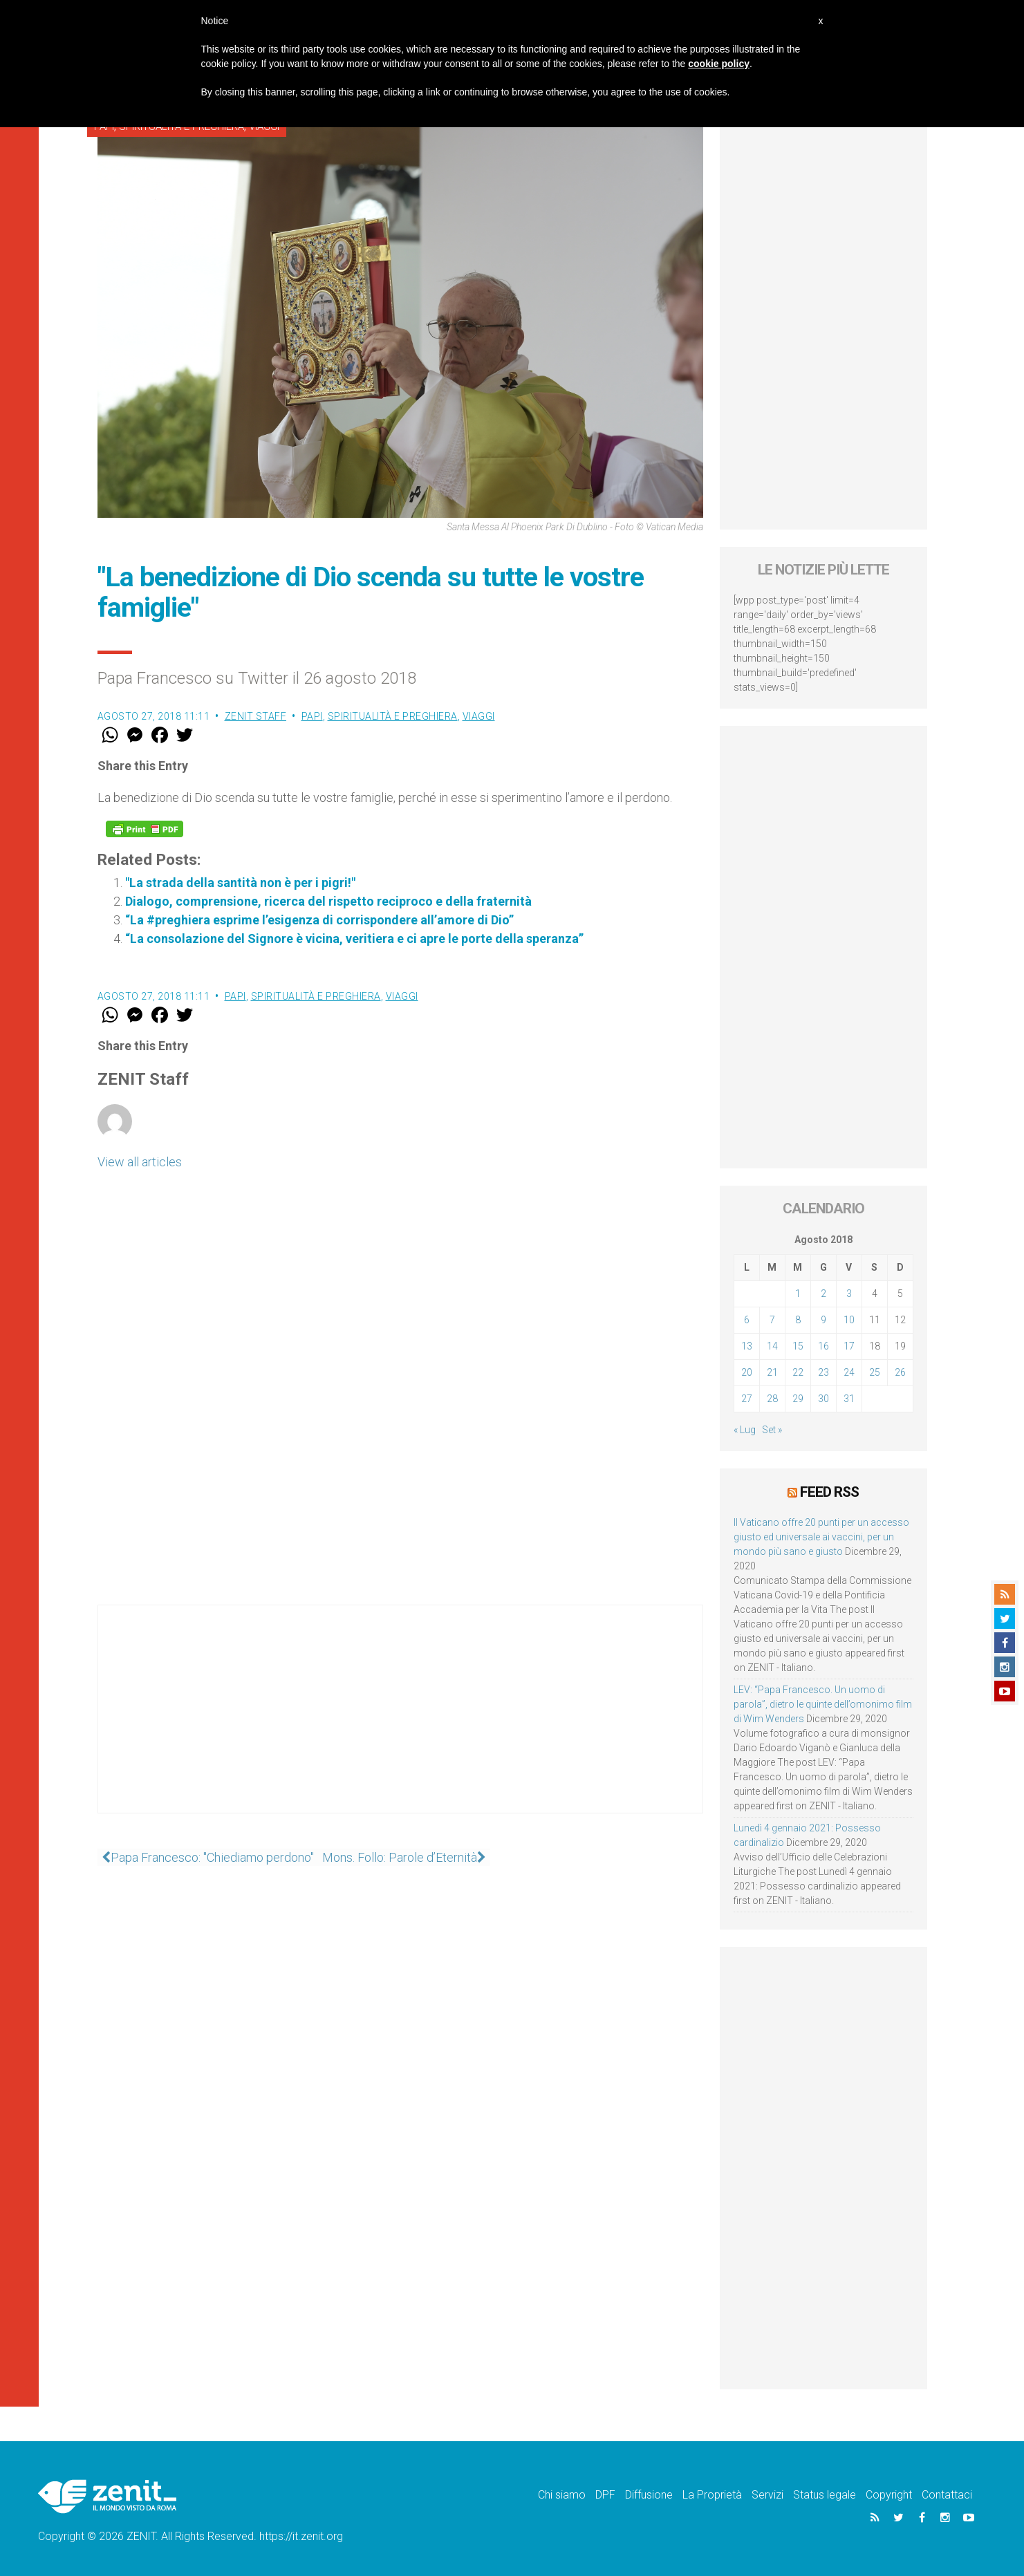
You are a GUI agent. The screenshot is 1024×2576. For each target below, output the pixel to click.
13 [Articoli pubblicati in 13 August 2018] (746, 1346)
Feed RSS (829, 1491)
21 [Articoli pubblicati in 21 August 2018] (772, 1372)
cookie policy (719, 63)
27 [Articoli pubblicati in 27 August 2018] (746, 1398)
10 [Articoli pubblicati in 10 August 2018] (849, 1319)
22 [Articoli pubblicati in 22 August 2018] (797, 1372)
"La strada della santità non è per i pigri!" (240, 882)
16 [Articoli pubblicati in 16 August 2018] (823, 1346)
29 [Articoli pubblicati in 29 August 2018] (797, 1398)
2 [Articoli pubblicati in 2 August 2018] (823, 1293)
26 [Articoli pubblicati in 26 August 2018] (900, 1372)
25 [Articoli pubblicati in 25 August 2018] (874, 1372)
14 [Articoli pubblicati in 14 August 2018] (772, 1346)
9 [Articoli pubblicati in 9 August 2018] (823, 1319)
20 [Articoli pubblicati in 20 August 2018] (746, 1372)
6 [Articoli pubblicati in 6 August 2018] (747, 1319)
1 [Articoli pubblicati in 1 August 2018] (798, 1293)
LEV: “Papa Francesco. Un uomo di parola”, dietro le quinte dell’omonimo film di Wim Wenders (823, 1703)
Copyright (889, 2494)
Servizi (767, 2494)
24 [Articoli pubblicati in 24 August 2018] (849, 1372)
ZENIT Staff (256, 716)
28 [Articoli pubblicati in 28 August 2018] (772, 1398)
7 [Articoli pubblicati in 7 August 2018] (772, 1319)
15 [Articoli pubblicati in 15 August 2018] (797, 1346)
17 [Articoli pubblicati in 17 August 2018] (849, 1346)
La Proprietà (712, 2494)
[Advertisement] (400, 1723)
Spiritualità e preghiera (393, 716)
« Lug (745, 1429)
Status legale (824, 2494)
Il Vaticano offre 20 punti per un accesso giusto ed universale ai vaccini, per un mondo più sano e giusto (821, 1536)
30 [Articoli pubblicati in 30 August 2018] (823, 1398)
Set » (772, 1429)
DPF (605, 2494)
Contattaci (947, 2494)
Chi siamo (562, 2494)
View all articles (139, 1162)
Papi (312, 716)
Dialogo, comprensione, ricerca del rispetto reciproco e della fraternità (328, 901)
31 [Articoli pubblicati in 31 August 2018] (849, 1398)
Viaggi (479, 716)
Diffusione (649, 2494)
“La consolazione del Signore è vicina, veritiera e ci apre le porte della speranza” (354, 938)
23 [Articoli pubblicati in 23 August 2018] (823, 1372)
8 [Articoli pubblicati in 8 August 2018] (798, 1319)
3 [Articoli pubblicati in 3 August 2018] (849, 1293)
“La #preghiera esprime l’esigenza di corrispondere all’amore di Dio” (319, 920)
